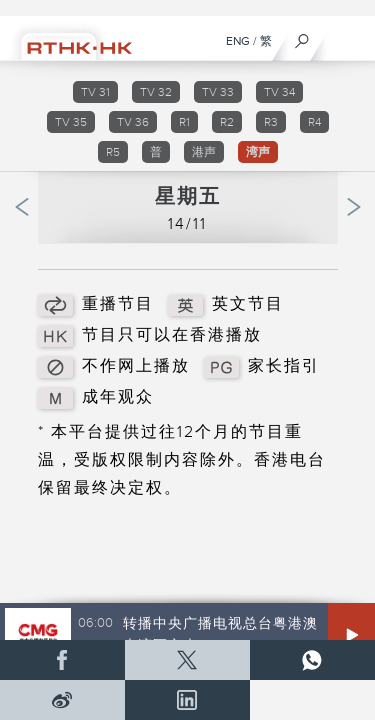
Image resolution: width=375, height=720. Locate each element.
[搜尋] (302, 36)
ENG (238, 41)
